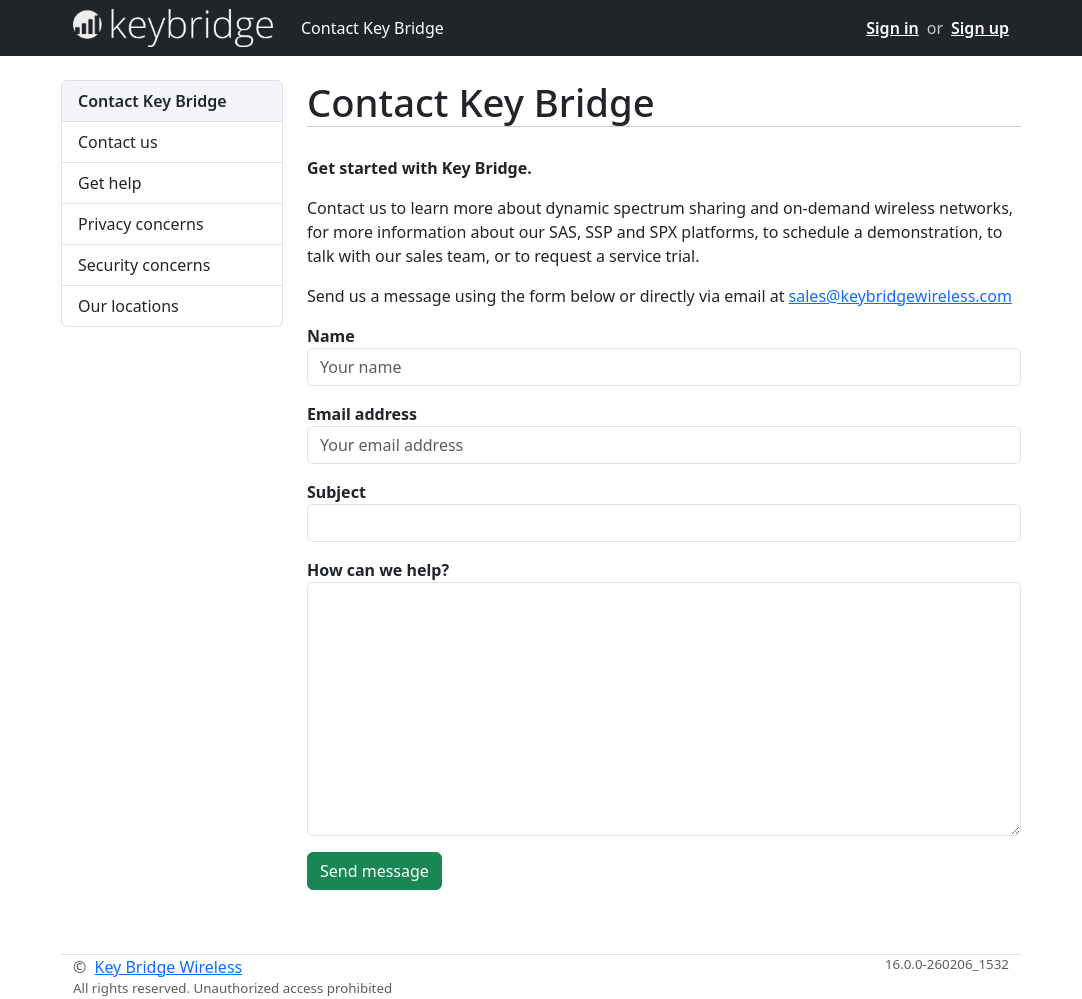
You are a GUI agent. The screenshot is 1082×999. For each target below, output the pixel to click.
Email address (362, 414)
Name (331, 336)
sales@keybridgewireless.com (900, 296)
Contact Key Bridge (372, 28)
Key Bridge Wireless (168, 967)
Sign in (892, 28)
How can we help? (378, 570)
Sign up (980, 28)
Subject (336, 492)
